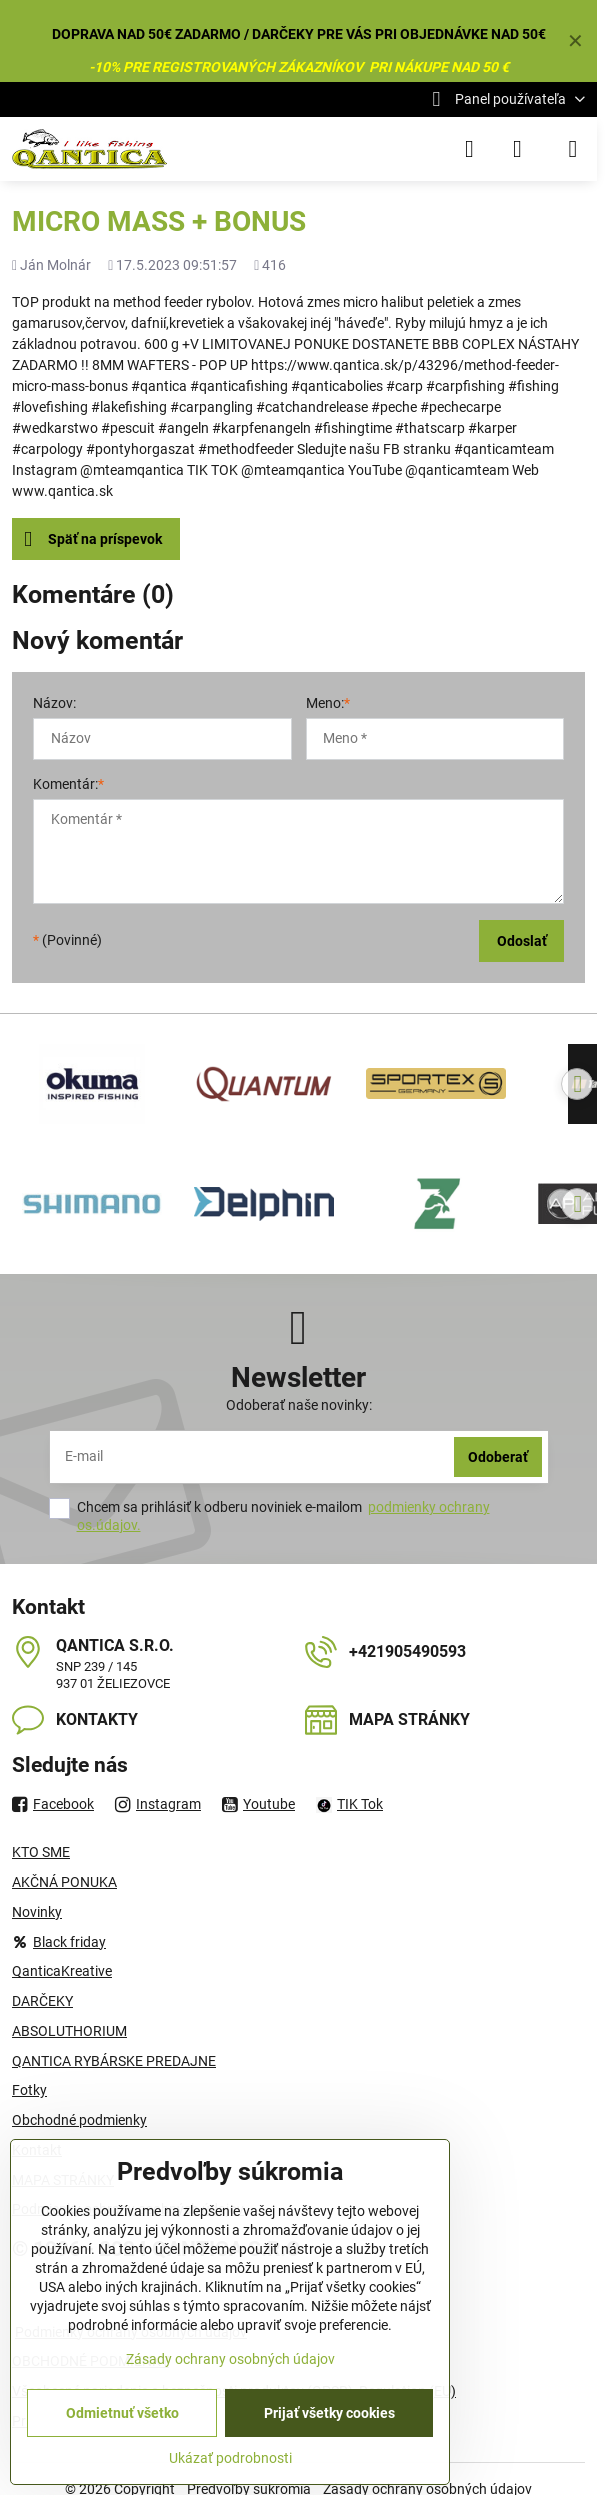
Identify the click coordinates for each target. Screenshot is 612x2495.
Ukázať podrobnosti (230, 2458)
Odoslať (522, 941)
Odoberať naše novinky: (299, 1405)
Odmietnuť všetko (122, 2413)
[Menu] (573, 149)
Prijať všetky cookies (329, 2413)
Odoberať (498, 1457)
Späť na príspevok (93, 539)
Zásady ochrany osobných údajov (230, 2359)
